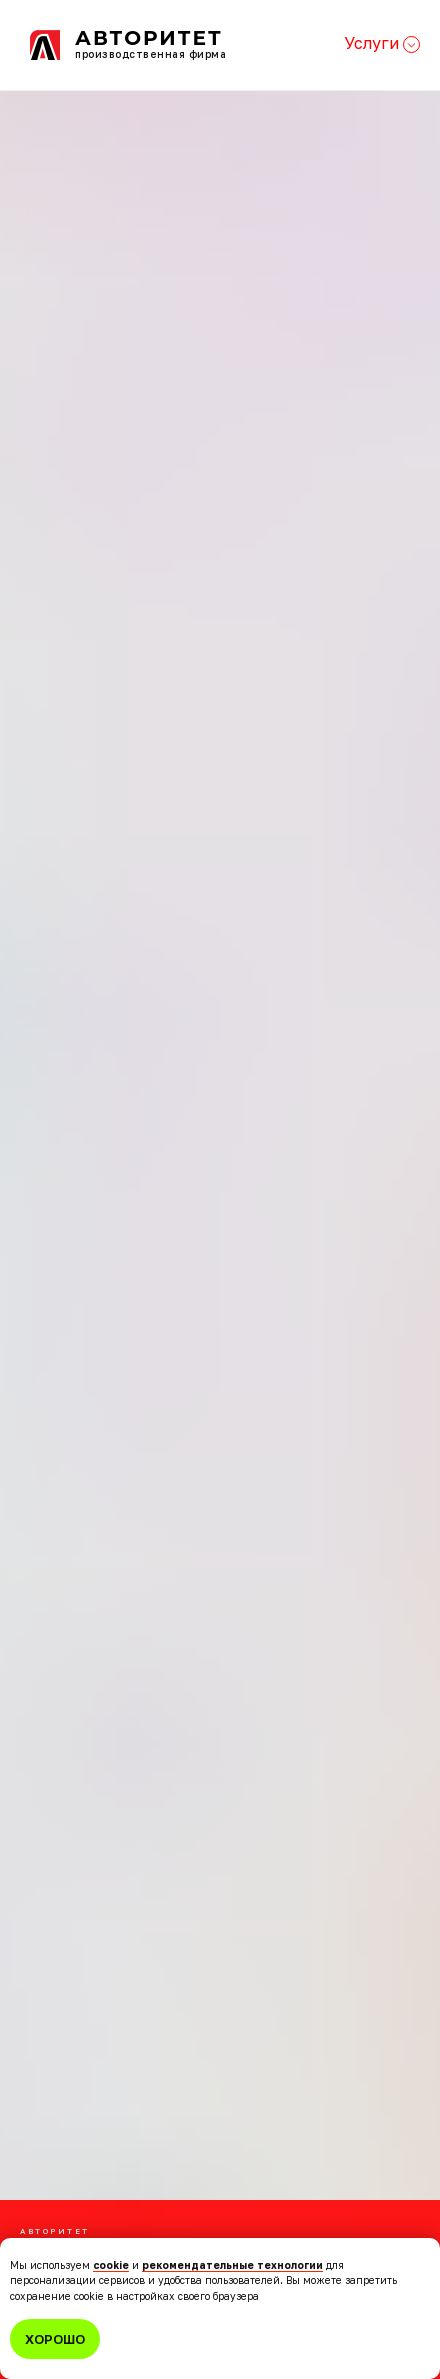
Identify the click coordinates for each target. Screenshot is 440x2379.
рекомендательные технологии (232, 2265)
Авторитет (149, 38)
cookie (111, 2265)
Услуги (382, 43)
